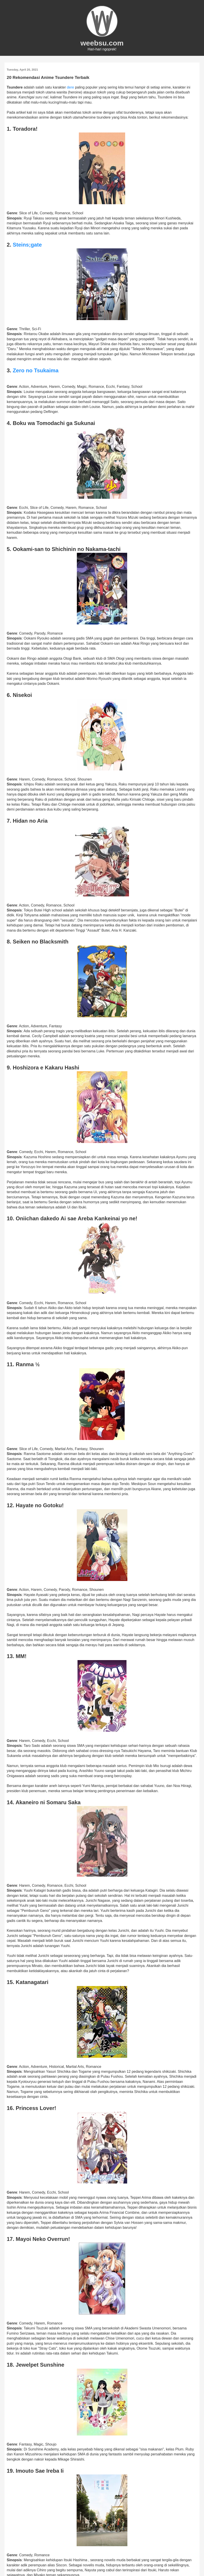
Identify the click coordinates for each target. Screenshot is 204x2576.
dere (71, 87)
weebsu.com (102, 43)
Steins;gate (27, 245)
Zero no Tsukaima (36, 370)
